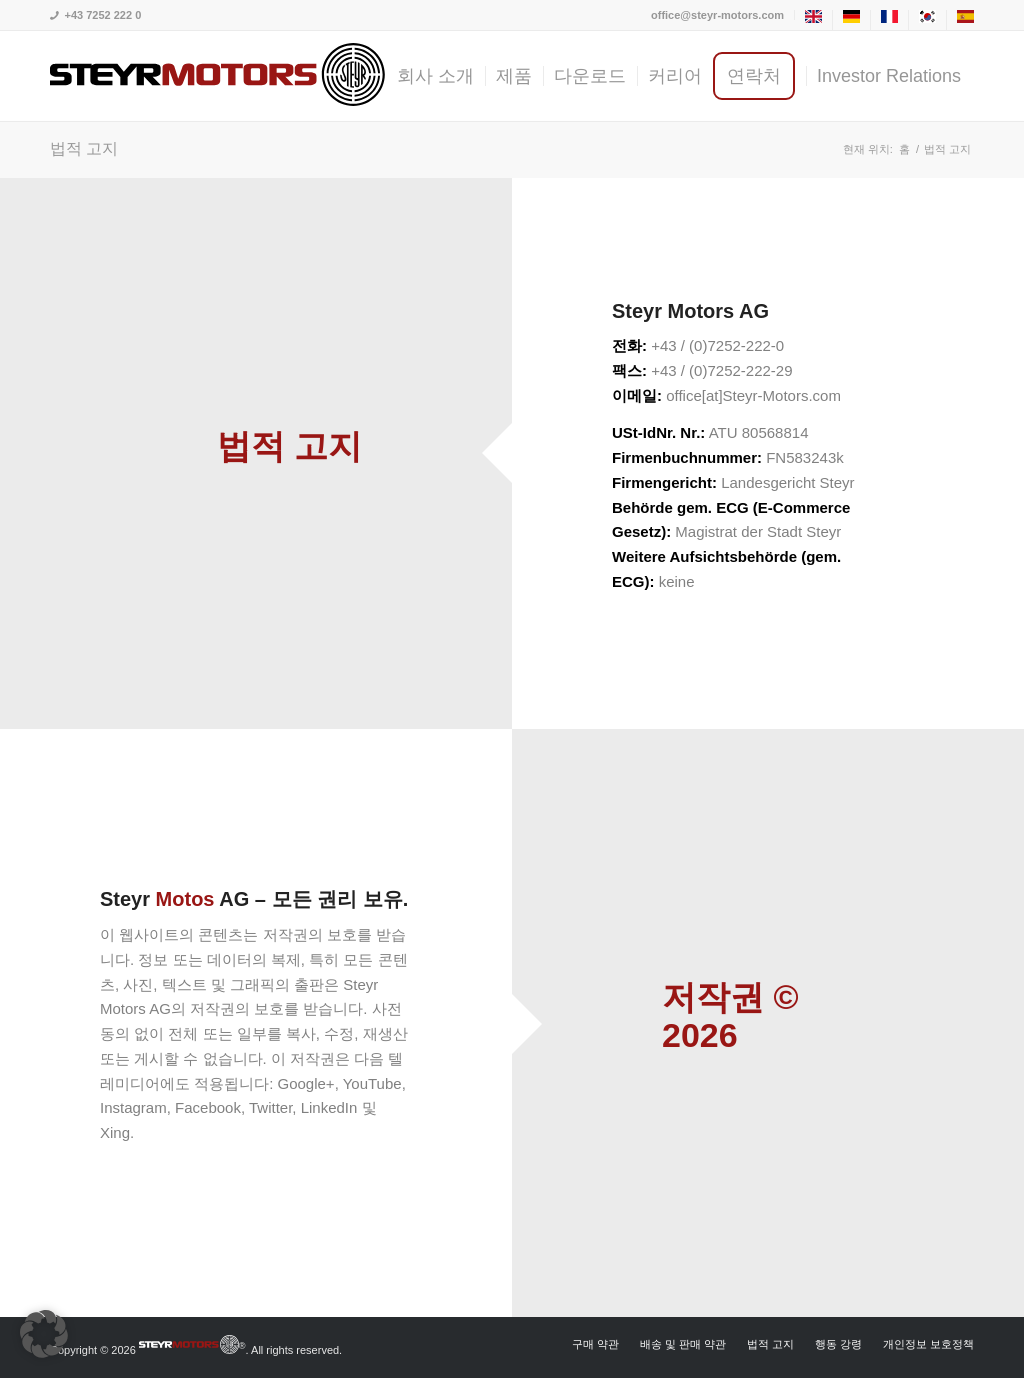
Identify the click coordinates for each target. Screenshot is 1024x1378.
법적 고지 (84, 148)
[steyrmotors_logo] (217, 76)
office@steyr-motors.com (717, 15)
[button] (44, 1334)
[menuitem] (718, 15)
